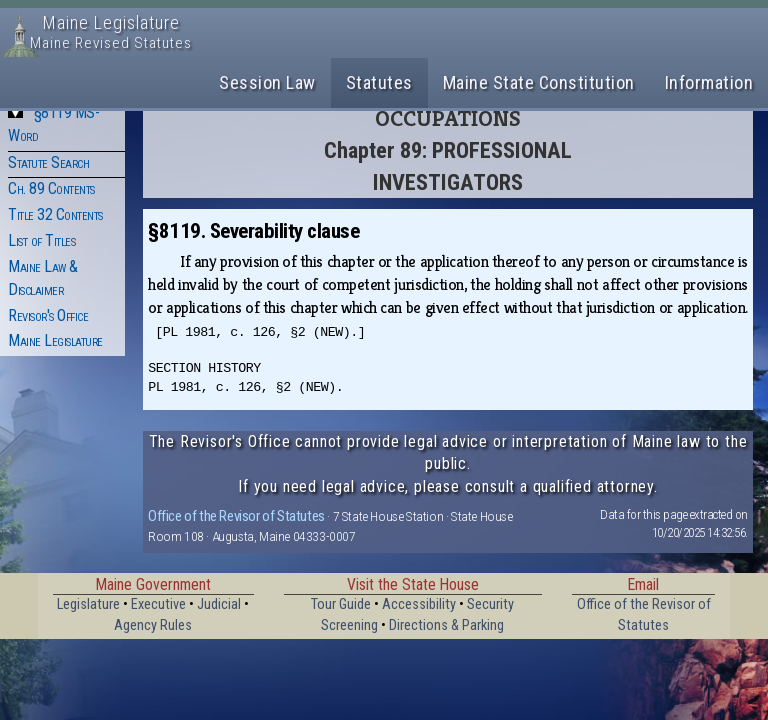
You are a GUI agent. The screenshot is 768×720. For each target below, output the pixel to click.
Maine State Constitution (539, 82)
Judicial (219, 604)
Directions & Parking (446, 625)
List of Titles (41, 240)
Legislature (88, 604)
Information (709, 82)
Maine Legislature (55, 340)
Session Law (267, 82)
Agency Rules (153, 625)
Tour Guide (341, 604)
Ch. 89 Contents (51, 188)
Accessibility (419, 604)
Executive (158, 604)
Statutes (379, 82)
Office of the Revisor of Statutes (236, 516)
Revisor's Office (48, 315)
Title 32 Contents (55, 214)
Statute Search (48, 162)
